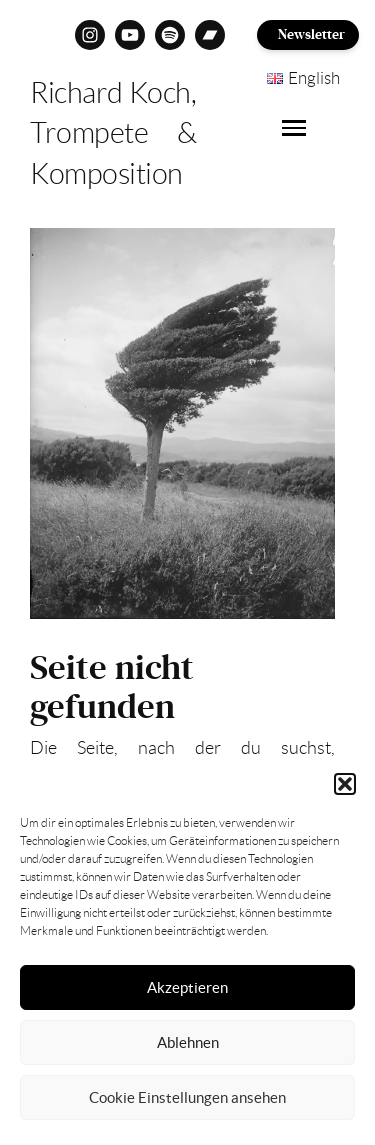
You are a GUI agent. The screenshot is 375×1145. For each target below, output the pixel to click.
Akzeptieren (187, 987)
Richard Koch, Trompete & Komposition (113, 133)
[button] (345, 784)
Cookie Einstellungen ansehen (187, 1097)
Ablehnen (188, 1042)
